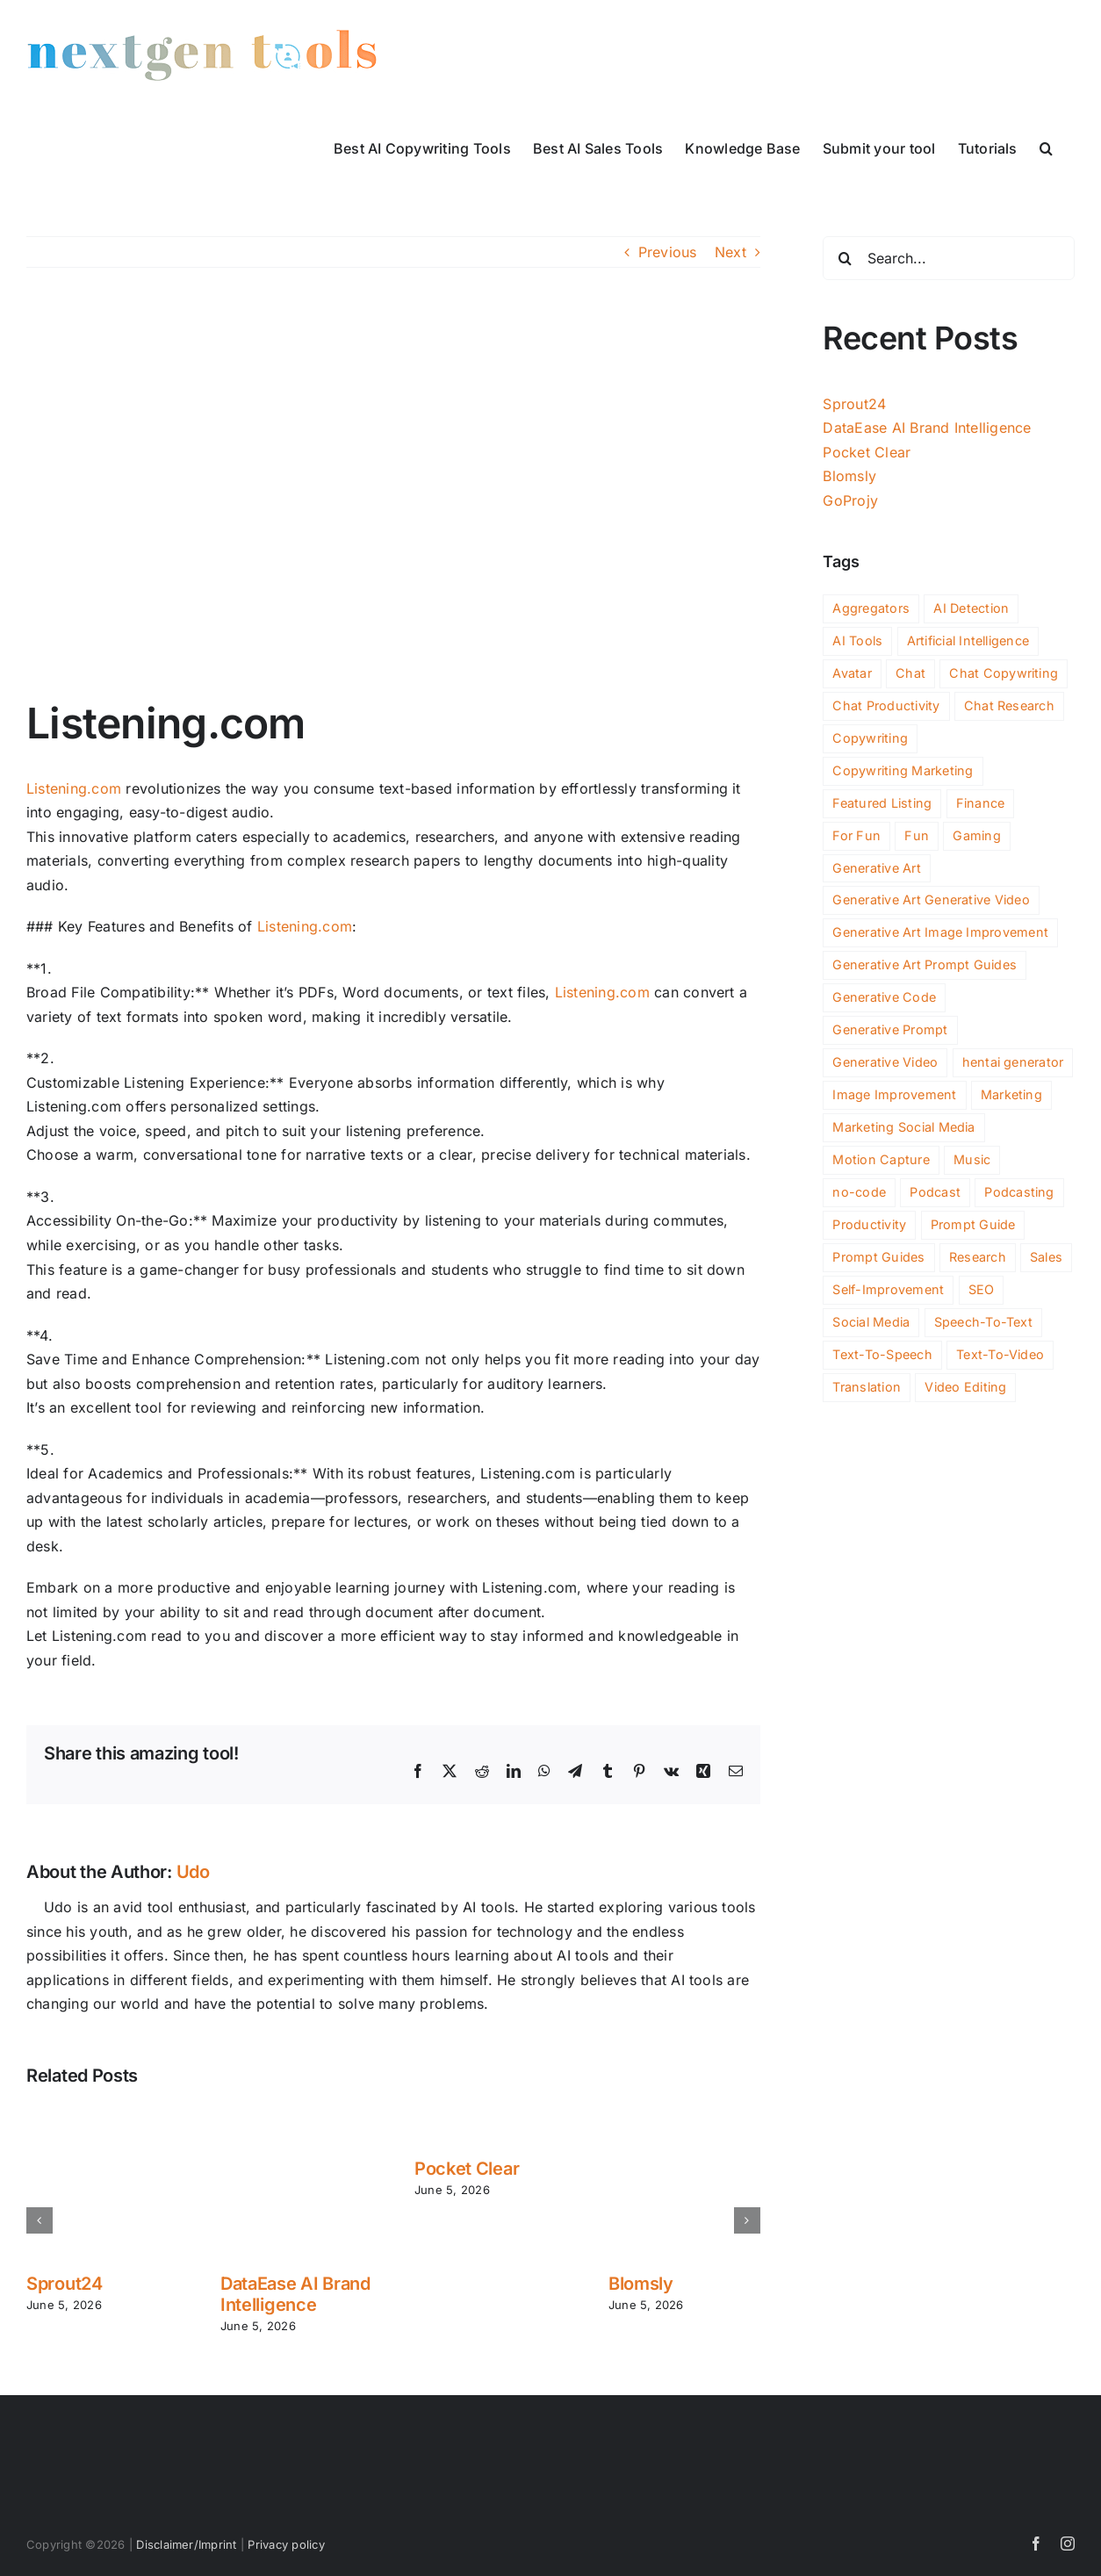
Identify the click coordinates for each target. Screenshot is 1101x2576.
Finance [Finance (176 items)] (980, 802)
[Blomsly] (684, 2115)
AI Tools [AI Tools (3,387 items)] (857, 640)
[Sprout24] (102, 2115)
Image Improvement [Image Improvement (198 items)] (894, 1094)
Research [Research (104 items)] (977, 1256)
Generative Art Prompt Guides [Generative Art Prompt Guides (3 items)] (924, 964)
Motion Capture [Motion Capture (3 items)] (880, 1159)
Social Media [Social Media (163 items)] (871, 1321)
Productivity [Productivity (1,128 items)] (869, 1224)
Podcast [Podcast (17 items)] (935, 1191)
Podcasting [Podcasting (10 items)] (1019, 1191)
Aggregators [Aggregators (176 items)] (871, 608)
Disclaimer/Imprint (186, 2544)
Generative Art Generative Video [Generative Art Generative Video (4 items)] (930, 899)
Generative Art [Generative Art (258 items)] (876, 867)
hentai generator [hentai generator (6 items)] (1013, 1061)
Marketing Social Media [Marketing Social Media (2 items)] (903, 1126)
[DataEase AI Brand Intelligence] (296, 2115)
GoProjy (850, 500)
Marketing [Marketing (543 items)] (1011, 1094)
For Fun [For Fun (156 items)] (856, 835)
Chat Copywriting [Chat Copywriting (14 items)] (1003, 673)
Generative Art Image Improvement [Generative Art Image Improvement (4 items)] (940, 932)
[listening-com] (393, 496)
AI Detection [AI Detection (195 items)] (971, 608)
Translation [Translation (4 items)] (866, 1386)
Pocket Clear (466, 2168)
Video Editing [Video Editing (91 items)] (965, 1386)
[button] (1046, 146)
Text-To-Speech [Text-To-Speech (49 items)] (882, 1354)
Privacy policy (286, 2544)
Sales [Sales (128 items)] (1046, 1256)
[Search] (845, 258)
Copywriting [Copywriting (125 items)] (870, 737)
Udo (193, 1871)
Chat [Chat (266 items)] (910, 673)
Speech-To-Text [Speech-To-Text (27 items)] (983, 1321)
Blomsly (640, 2283)
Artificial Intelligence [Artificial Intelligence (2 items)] (968, 640)
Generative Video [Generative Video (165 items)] (885, 1061)
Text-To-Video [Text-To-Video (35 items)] (1000, 1354)
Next (730, 252)
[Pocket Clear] (490, 2115)
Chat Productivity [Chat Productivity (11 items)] (885, 705)
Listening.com (73, 788)
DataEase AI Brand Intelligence (295, 2294)
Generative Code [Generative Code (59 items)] (884, 996)
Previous (667, 252)
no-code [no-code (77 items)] (859, 1191)
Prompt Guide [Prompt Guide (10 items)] (973, 1224)
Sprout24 (64, 2283)
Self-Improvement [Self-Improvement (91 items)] (888, 1289)
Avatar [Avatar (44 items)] (851, 673)
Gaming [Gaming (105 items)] (976, 835)
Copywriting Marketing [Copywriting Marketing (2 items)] (902, 770)
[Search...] (949, 258)
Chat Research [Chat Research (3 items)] (1009, 705)
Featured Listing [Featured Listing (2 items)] (882, 802)
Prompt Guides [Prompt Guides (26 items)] (878, 1256)
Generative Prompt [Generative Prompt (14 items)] (889, 1029)
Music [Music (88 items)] (971, 1159)
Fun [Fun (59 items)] (916, 835)
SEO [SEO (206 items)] (981, 1289)
